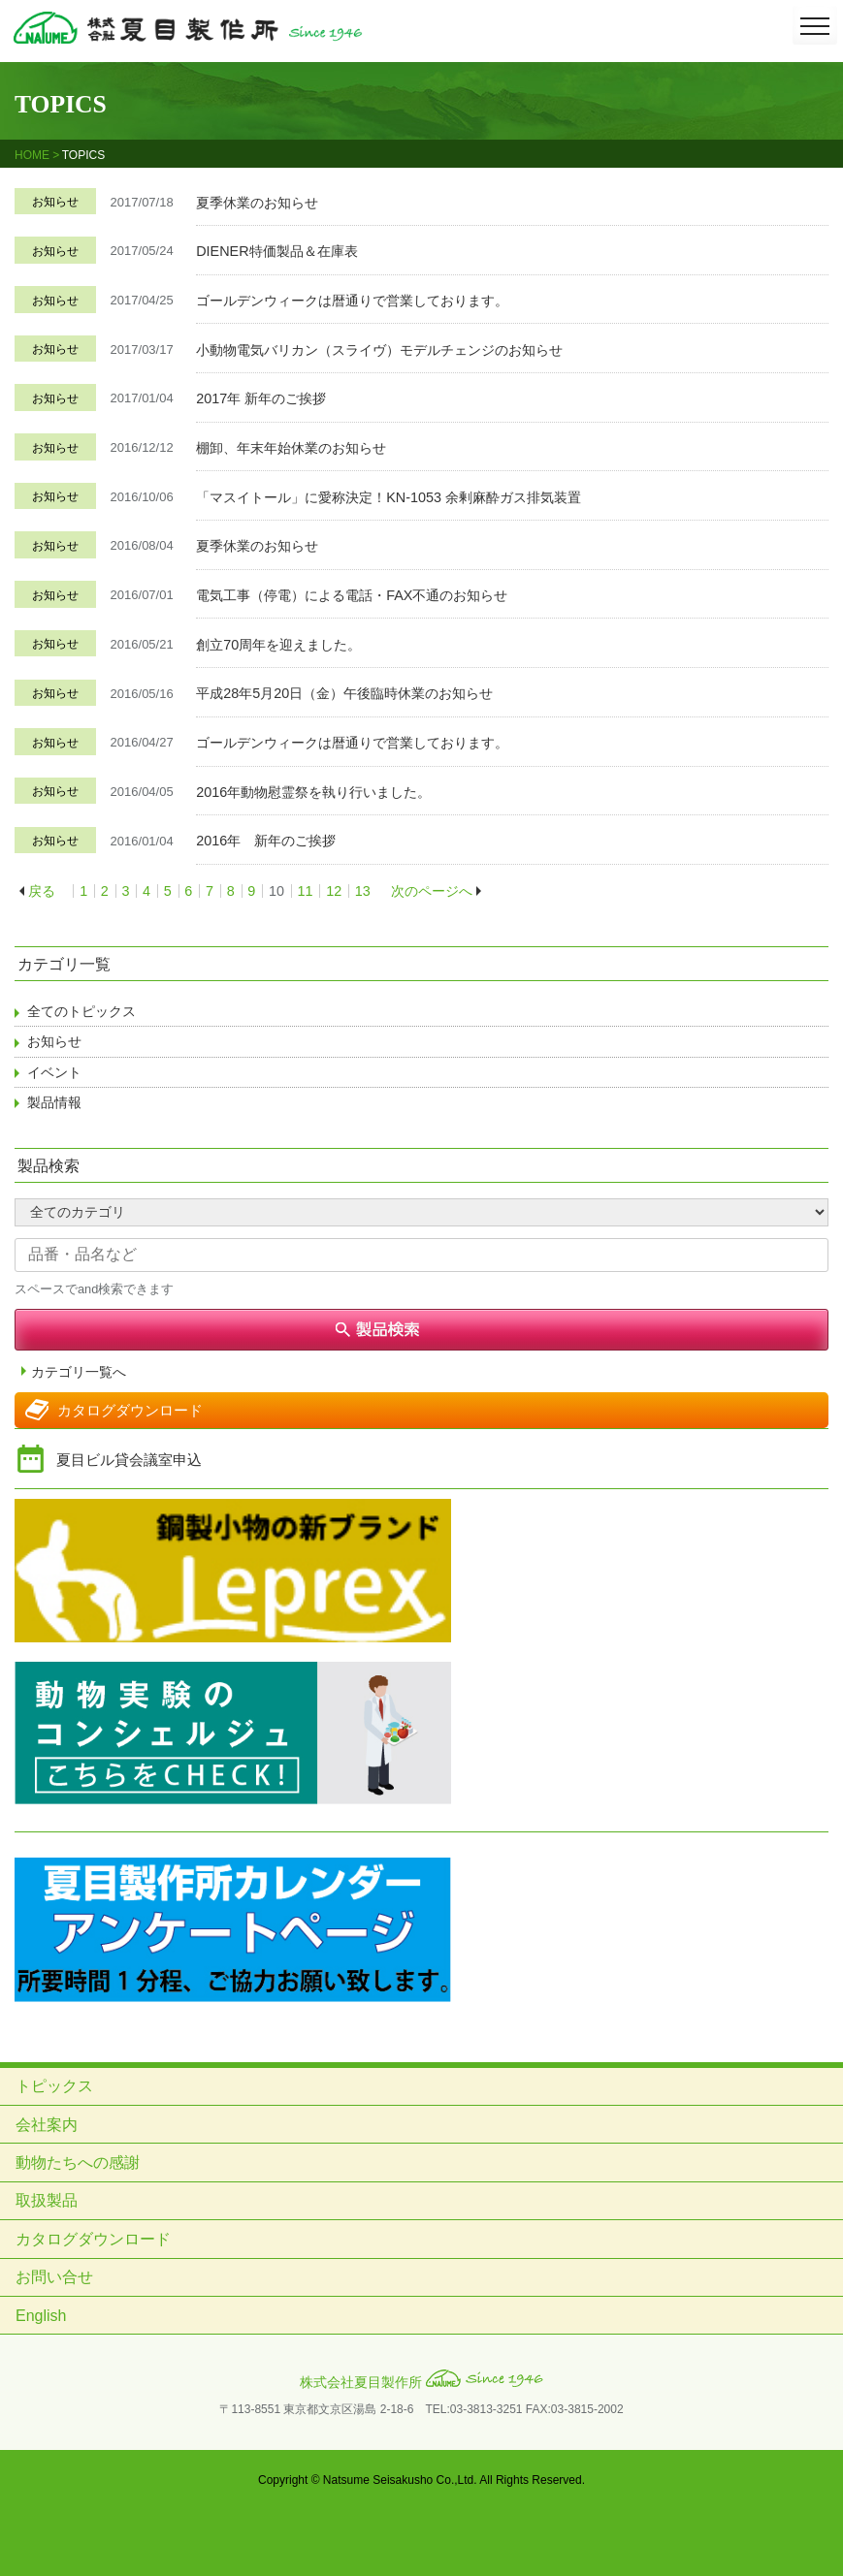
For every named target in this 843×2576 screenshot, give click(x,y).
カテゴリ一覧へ (78, 1372)
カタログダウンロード (130, 1410)
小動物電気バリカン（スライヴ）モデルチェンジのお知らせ (379, 350)
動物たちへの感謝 (78, 2162)
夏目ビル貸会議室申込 (129, 1459)
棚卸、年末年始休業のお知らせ (291, 448)
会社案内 (47, 2124)
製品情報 (54, 1102)
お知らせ (55, 201)
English (41, 2315)
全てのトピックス (81, 1011)
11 (305, 891)
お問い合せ (54, 2277)
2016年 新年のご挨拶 (266, 840)
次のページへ (431, 891)
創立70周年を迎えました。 (278, 644)
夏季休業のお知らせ (257, 202)
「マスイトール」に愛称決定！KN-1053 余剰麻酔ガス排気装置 (388, 497)
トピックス (54, 2086)
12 (333, 891)
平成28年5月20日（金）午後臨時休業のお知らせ (344, 693)
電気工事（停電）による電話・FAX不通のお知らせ (351, 595)
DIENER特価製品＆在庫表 (276, 251)
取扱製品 (47, 2200)
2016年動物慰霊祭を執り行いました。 (313, 792)
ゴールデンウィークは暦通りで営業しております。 (352, 300)
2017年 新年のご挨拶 (261, 398)
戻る (41, 891)
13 (363, 891)
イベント (54, 1072)
